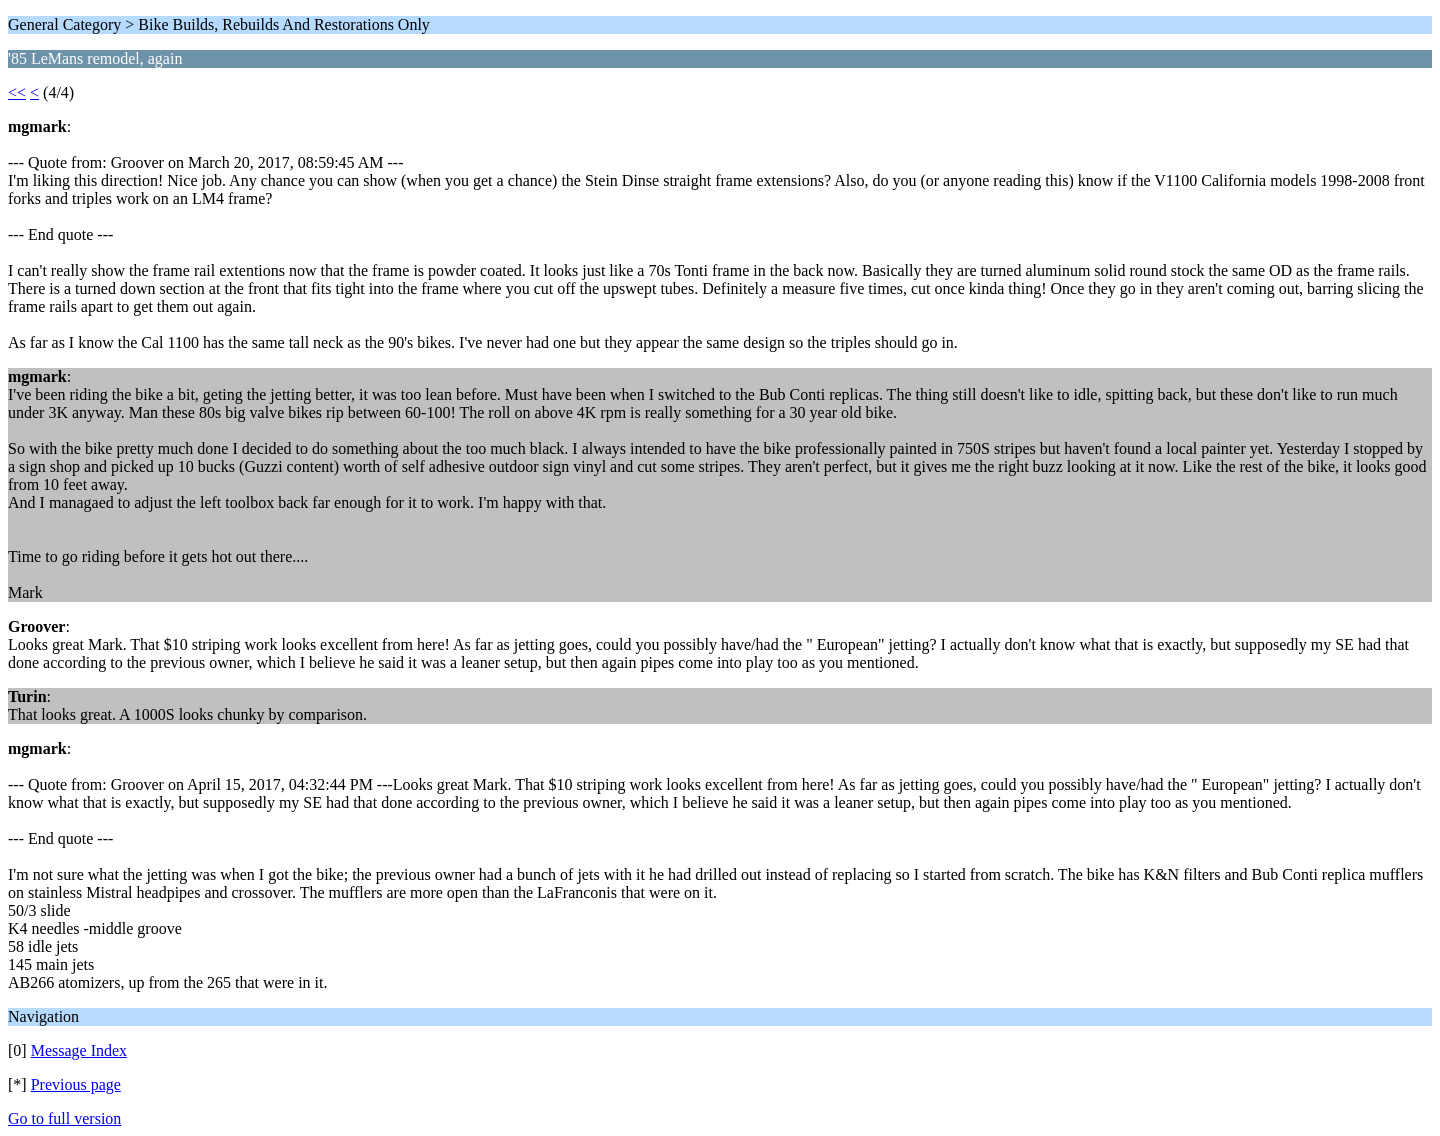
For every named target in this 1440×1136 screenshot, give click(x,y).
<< (17, 92)
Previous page (76, 1084)
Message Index (79, 1050)
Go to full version (64, 1118)
